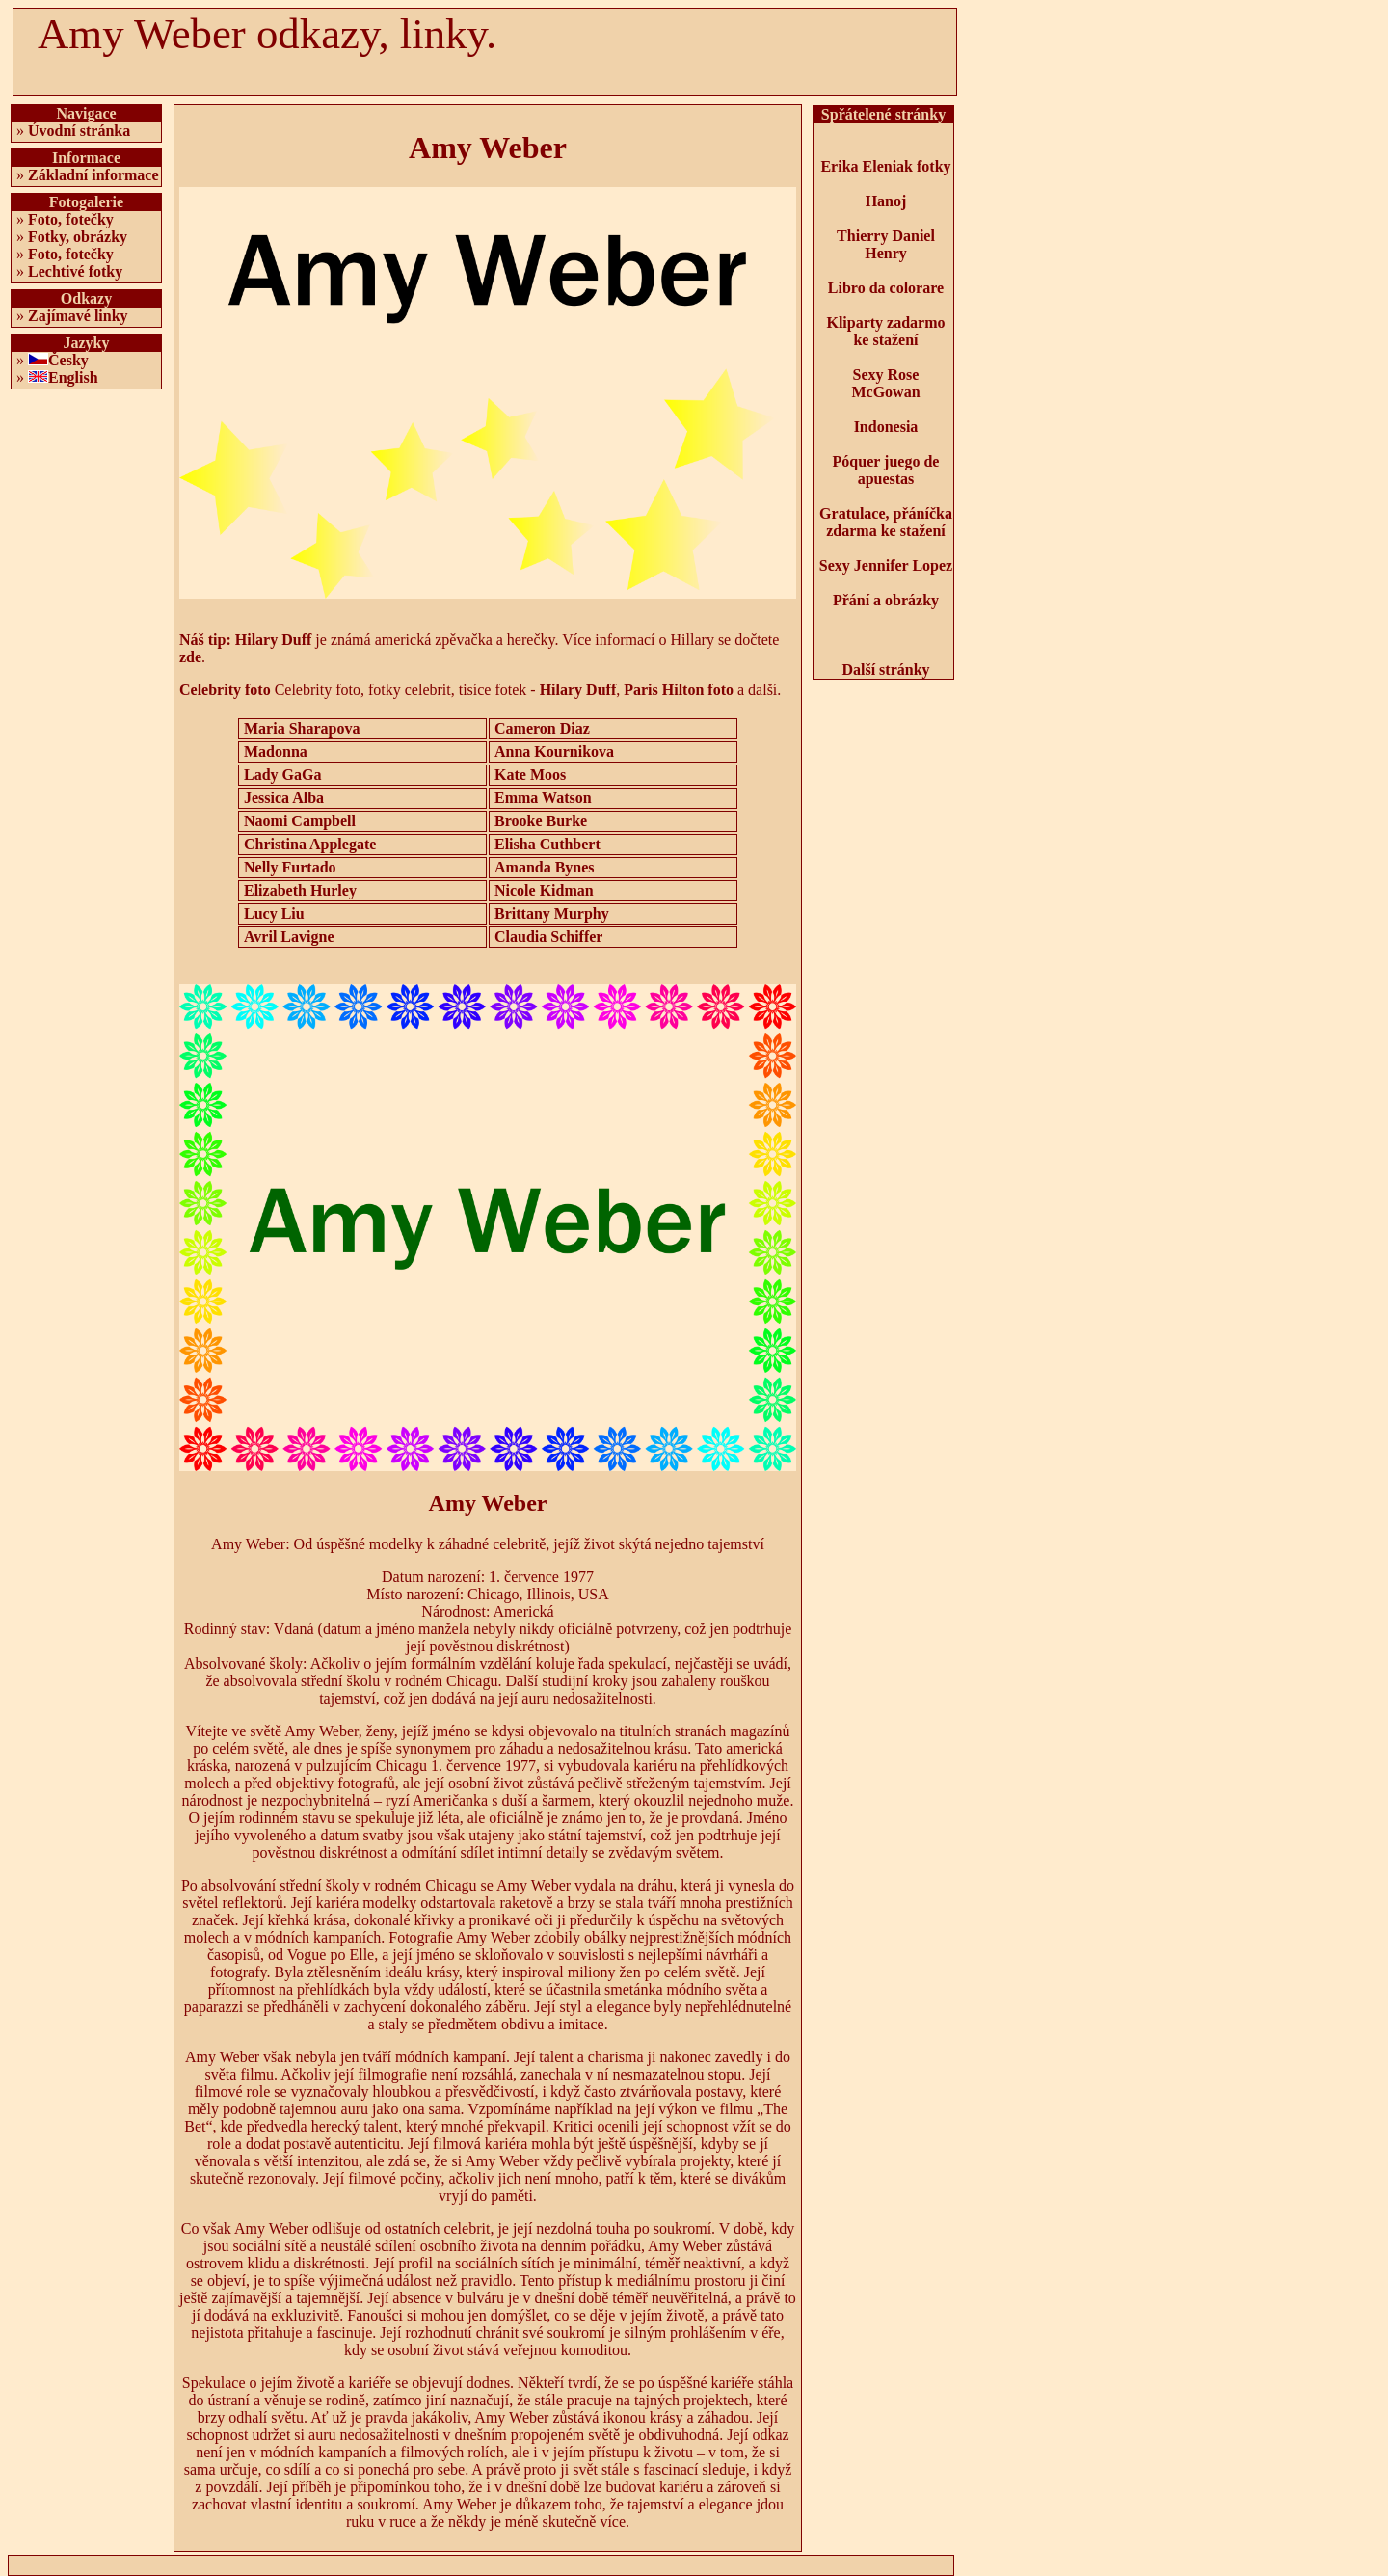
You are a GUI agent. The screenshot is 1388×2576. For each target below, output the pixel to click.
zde (190, 657)
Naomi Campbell (300, 821)
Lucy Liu (274, 913)
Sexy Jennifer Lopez (885, 565)
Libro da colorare (886, 288)
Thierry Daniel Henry (886, 244)
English (73, 377)
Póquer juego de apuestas (886, 470)
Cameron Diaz (542, 728)
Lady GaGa (282, 774)
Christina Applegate (310, 844)
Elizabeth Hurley (300, 890)
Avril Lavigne (289, 936)
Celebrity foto (225, 690)
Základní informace (93, 175)
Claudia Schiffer (548, 936)
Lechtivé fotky (75, 271)
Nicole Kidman (544, 890)
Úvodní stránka (79, 130)
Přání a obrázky (886, 600)
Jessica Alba (284, 798)
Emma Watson (543, 798)
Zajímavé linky (78, 316)
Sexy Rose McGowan (885, 383)
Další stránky (885, 669)
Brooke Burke (540, 821)
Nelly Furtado (290, 867)
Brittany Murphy (551, 913)
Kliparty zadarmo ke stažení (885, 331)
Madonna (275, 751)
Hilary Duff (273, 639)
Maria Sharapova (302, 728)
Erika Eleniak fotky (885, 166)
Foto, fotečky (71, 219)
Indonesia (886, 426)
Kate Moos (530, 774)
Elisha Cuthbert (547, 844)
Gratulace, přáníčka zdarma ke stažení (885, 522)
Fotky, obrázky (77, 236)
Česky (68, 360)
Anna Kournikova (554, 751)
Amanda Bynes (544, 867)
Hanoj (886, 201)
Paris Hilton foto (679, 690)
